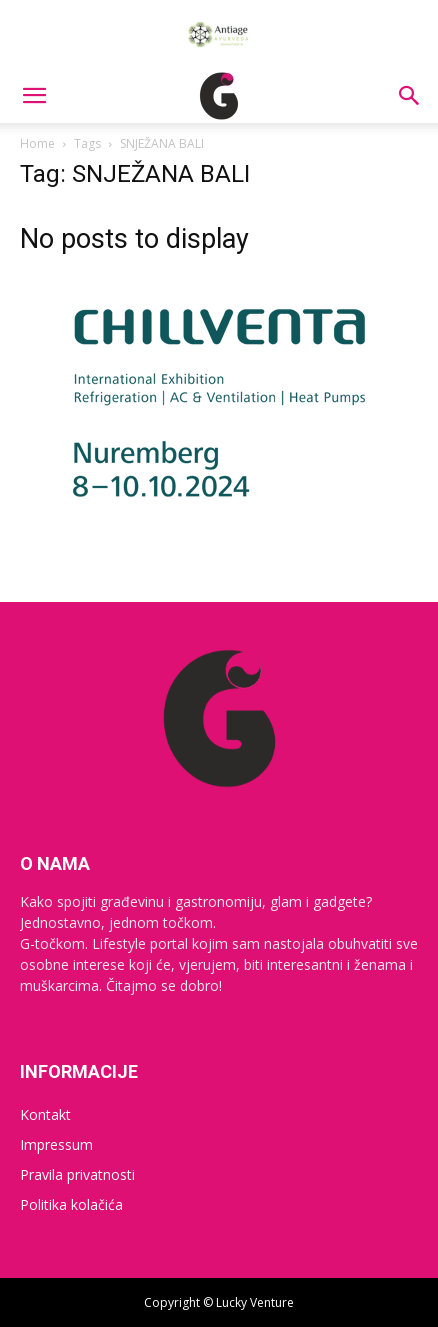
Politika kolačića (71, 1204)
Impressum (56, 1144)
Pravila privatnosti (77, 1174)
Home (37, 143)
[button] (34, 96)
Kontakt (45, 1114)
